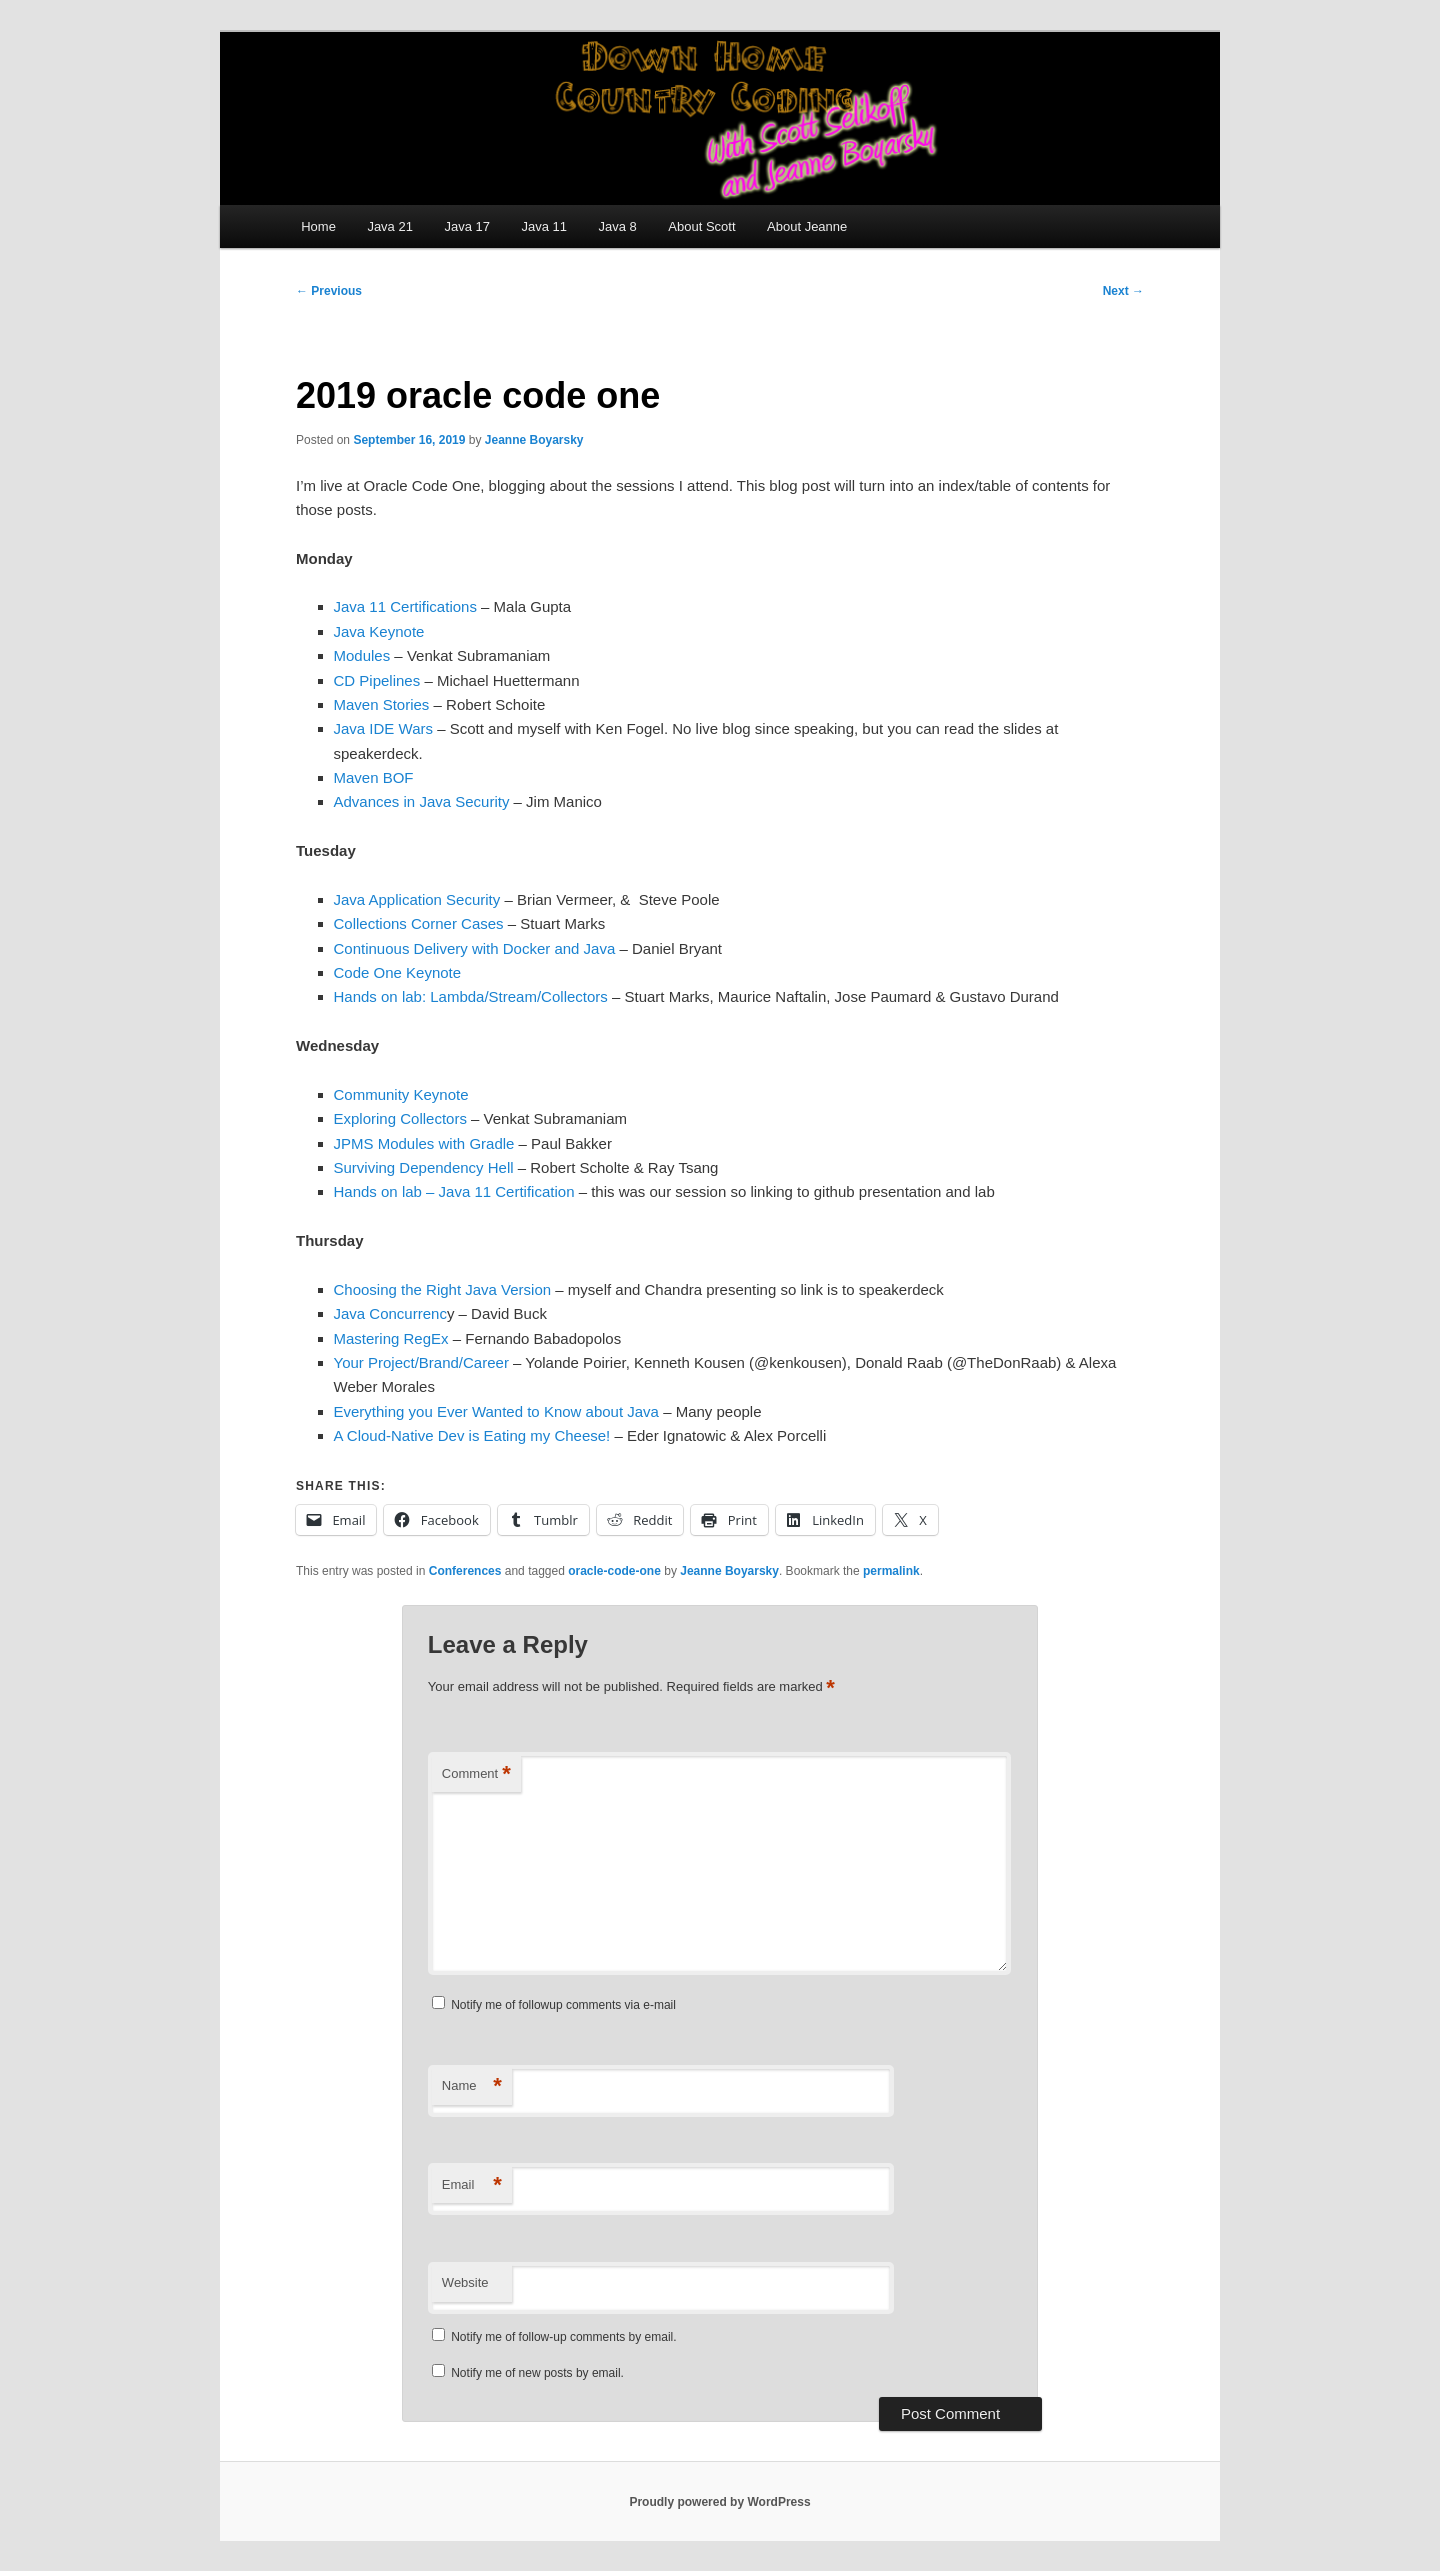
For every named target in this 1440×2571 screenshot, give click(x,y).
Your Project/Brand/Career (421, 1362)
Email (472, 2185)
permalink (891, 1571)
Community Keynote (401, 1094)
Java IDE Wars (383, 728)
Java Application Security (417, 899)
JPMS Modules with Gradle (424, 1143)
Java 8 (618, 226)
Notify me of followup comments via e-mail (563, 2005)
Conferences (465, 1571)
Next (1123, 291)
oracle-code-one (614, 1571)
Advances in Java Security (422, 801)
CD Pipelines (377, 680)
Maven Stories (382, 704)
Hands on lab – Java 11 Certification (454, 1191)
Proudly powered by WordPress (719, 2502)
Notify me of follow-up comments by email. (563, 2337)
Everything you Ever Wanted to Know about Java (496, 1411)
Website (465, 2282)
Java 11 (544, 226)
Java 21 (390, 226)
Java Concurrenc (390, 1313)
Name (472, 2086)
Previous (329, 291)
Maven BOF (374, 777)
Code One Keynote (398, 972)
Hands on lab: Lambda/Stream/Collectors (471, 996)
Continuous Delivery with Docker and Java (475, 948)
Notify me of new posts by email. (537, 2373)
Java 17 (467, 226)
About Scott (701, 226)
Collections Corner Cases (419, 923)
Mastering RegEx (391, 1338)
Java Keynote (379, 631)
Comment (476, 1774)
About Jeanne (807, 226)
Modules (362, 655)
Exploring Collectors (400, 1118)
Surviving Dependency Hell (424, 1167)
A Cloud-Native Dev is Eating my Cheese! (472, 1435)
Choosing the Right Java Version (443, 1289)
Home (318, 226)
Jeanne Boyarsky (534, 440)
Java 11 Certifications (405, 606)
